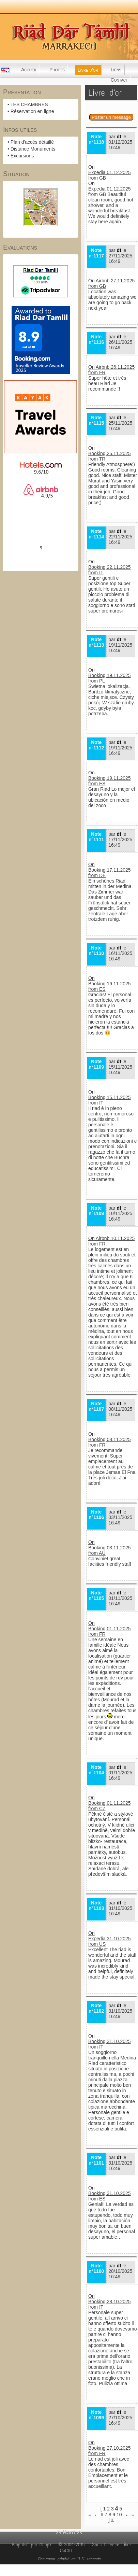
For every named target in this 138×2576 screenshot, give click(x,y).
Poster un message (111, 117)
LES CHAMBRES (29, 104)
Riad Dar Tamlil (41, 528)
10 (119, 2514)
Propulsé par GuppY (33, 2545)
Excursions (22, 155)
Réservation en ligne (32, 111)
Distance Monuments (33, 149)
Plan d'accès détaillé (32, 142)
